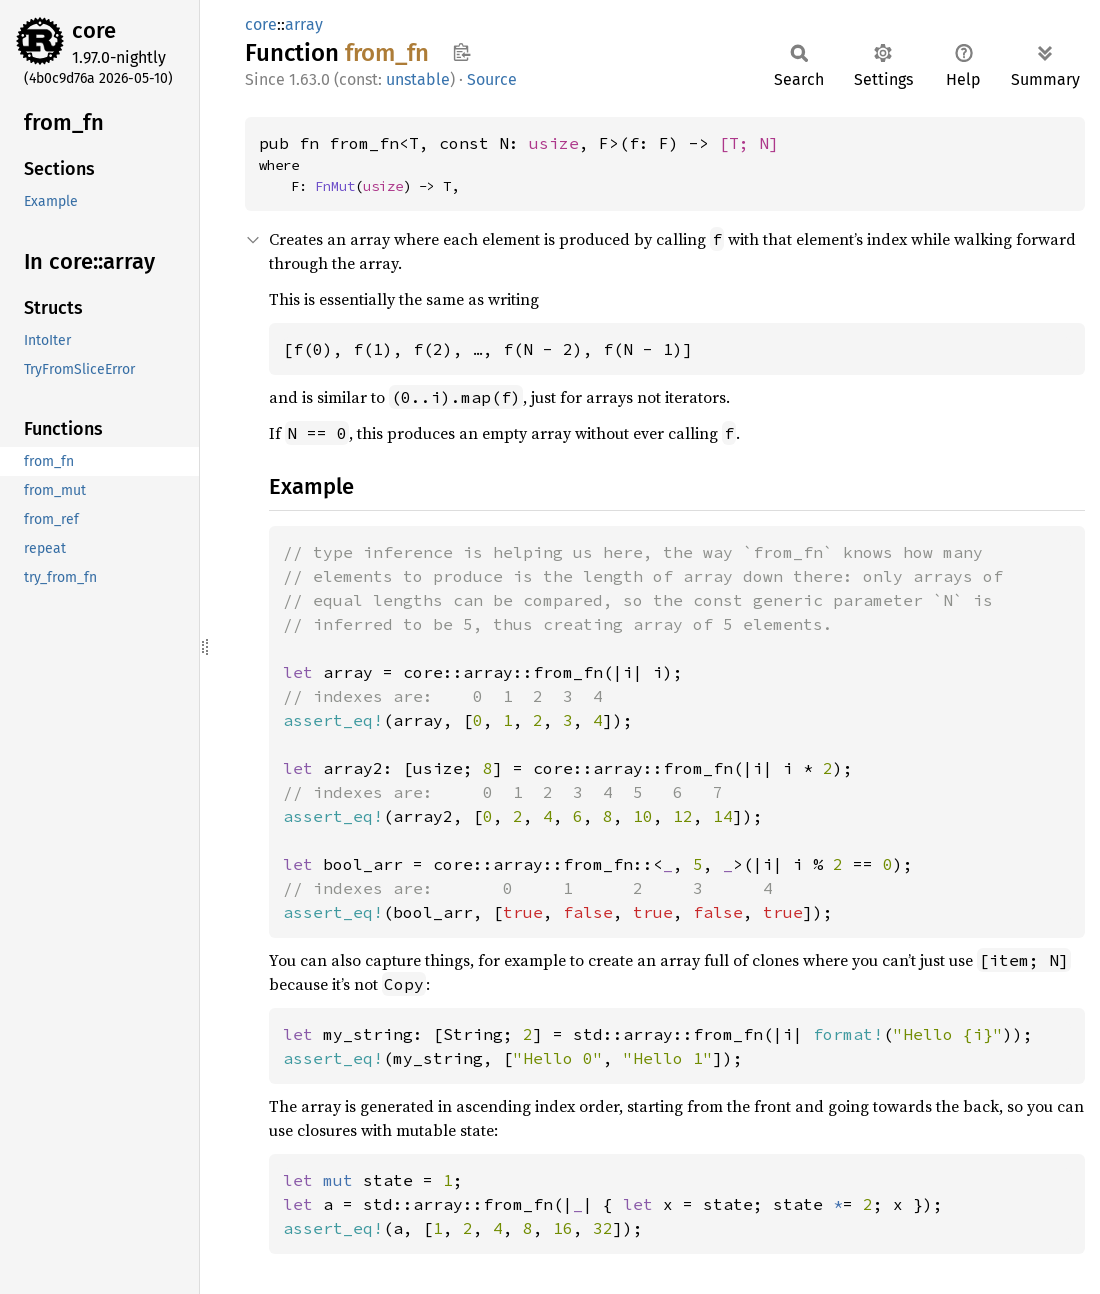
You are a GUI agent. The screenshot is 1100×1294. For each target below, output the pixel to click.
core (94, 30)
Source (492, 79)
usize (554, 143)
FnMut (335, 186)
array (304, 24)
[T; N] (749, 143)
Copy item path (461, 52)
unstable (418, 79)
